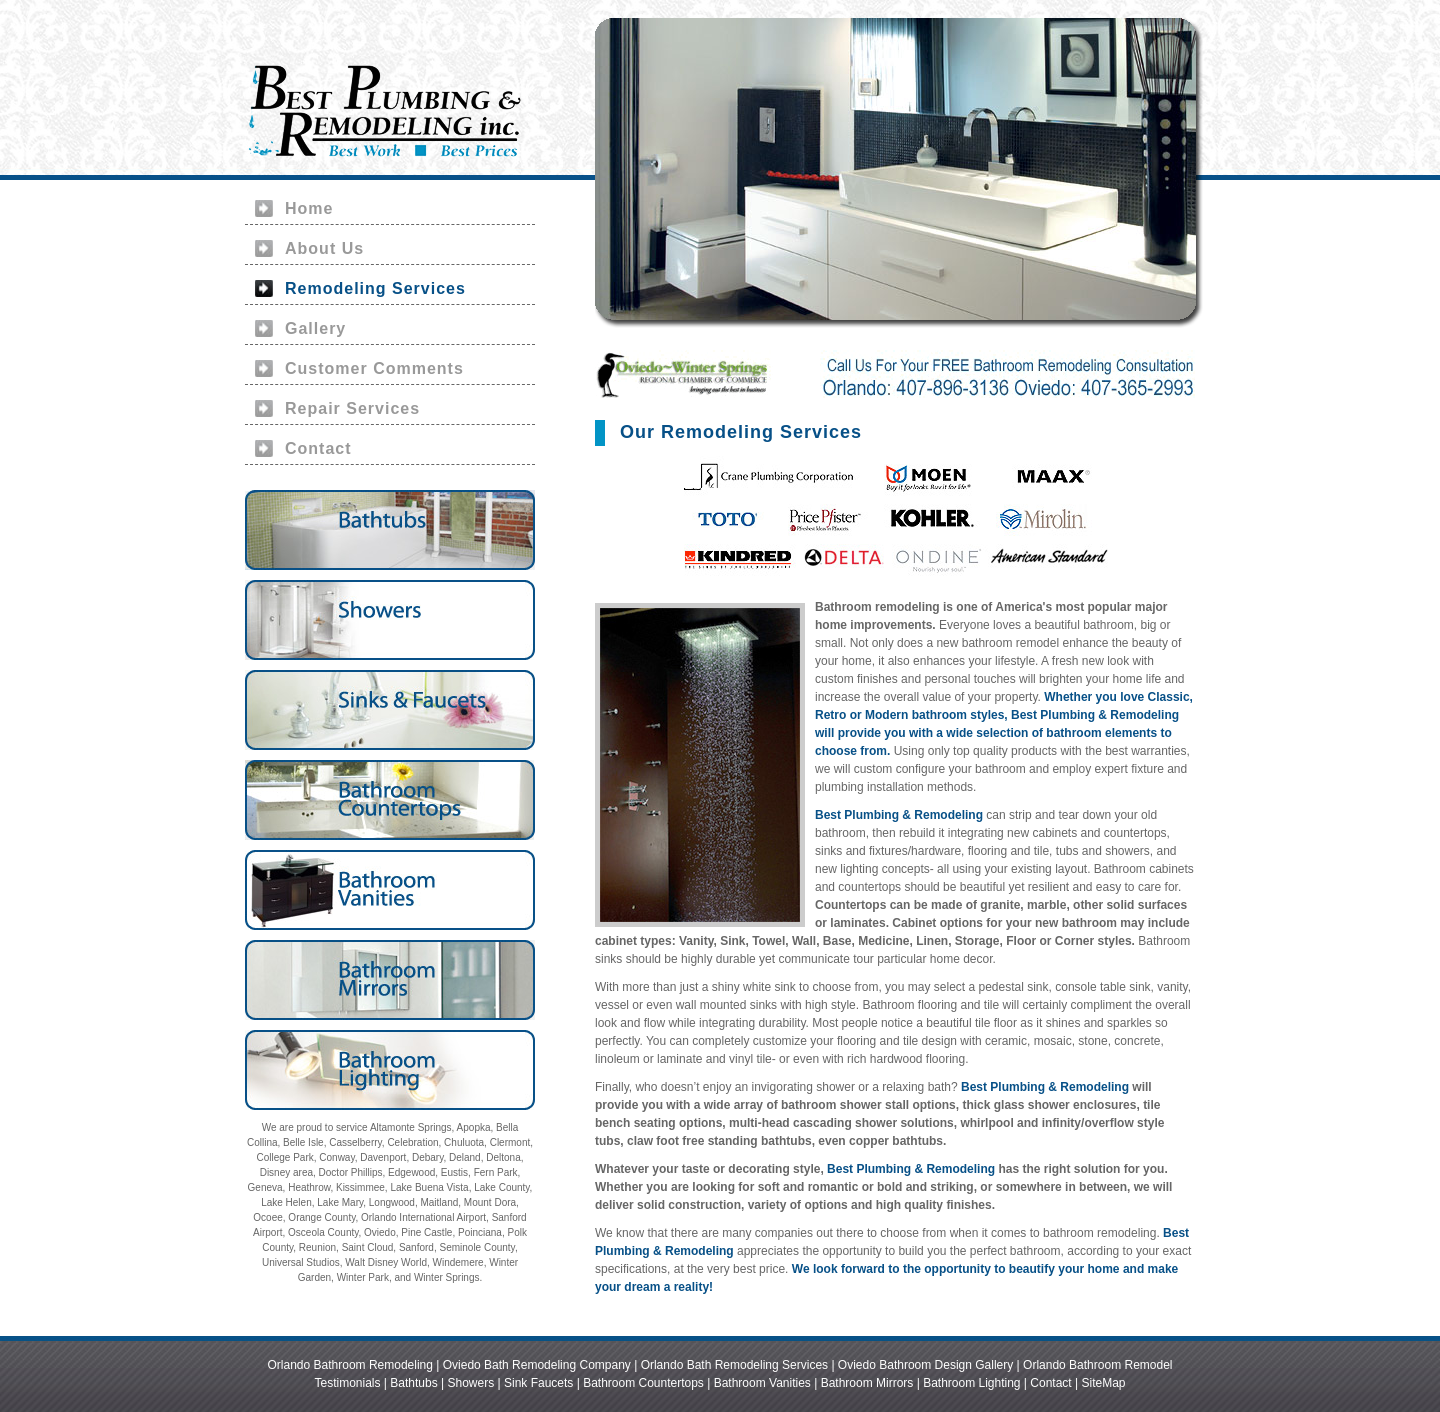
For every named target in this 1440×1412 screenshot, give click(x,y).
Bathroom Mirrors (867, 1383)
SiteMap (1103, 1383)
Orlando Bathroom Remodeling (350, 1365)
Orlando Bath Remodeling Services (734, 1365)
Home (309, 208)
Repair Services (352, 408)
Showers (470, 1383)
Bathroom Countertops (643, 1383)
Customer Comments (374, 368)
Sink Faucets (538, 1383)
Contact (318, 448)
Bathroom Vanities (762, 1383)
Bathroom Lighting (971, 1383)
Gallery (315, 328)
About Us (324, 248)
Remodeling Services (375, 288)
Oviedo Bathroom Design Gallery (925, 1365)
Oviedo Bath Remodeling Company (537, 1365)
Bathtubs (413, 1383)
